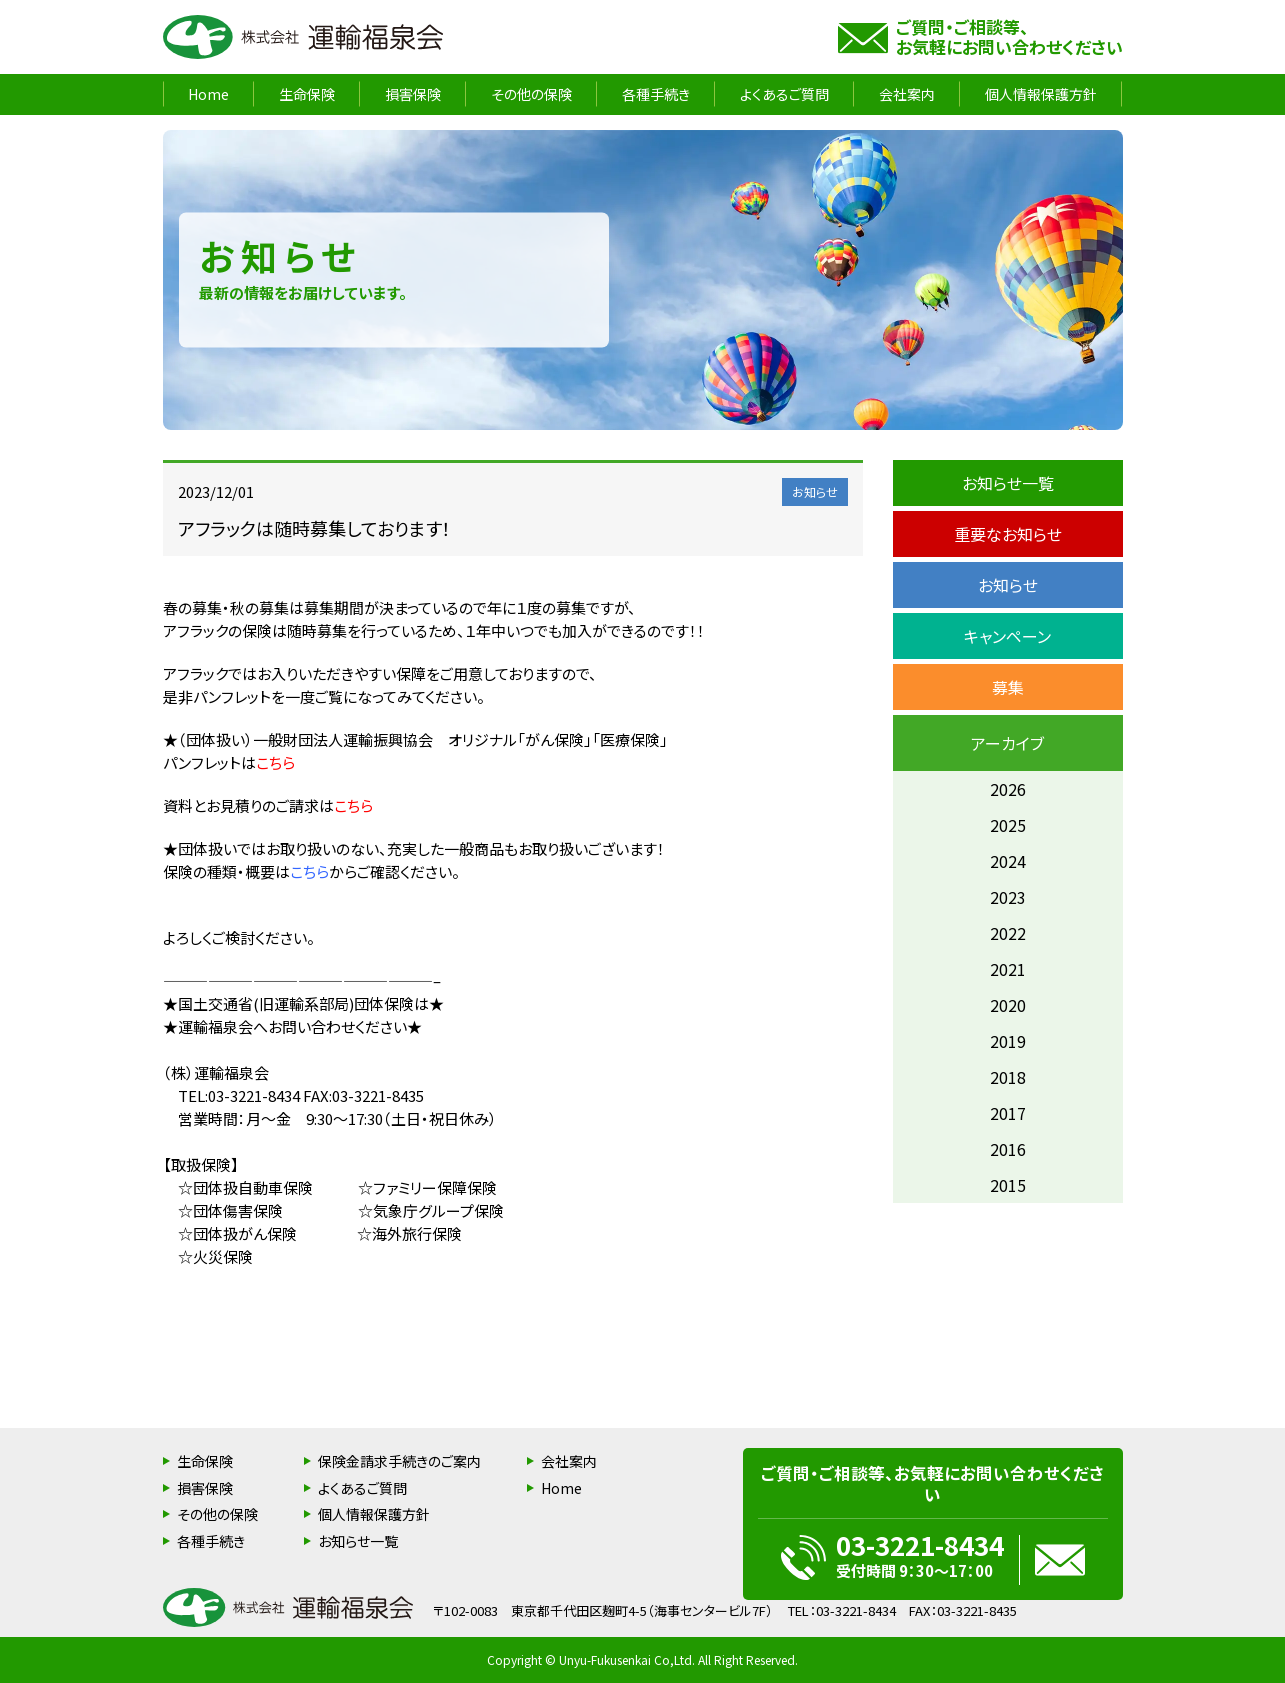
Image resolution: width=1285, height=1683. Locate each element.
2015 (1008, 1185)
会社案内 (907, 94)
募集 (1008, 687)
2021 (1008, 969)
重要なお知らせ (1008, 534)
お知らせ (1008, 585)
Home (208, 94)
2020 (1008, 1005)
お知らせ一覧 (1008, 483)
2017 (1008, 1113)
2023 (1008, 897)
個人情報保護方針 (1041, 94)
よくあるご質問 (784, 94)
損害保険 (413, 94)
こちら (275, 762)
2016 (1008, 1149)
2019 (1008, 1041)
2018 (1008, 1077)
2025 (1008, 825)
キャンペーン (1007, 636)
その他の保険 (531, 94)
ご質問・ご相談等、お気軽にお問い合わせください (1009, 37)
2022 (1008, 933)
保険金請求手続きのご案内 (399, 1461)
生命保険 (307, 94)
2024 (1008, 861)
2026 (1008, 789)
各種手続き (656, 94)
